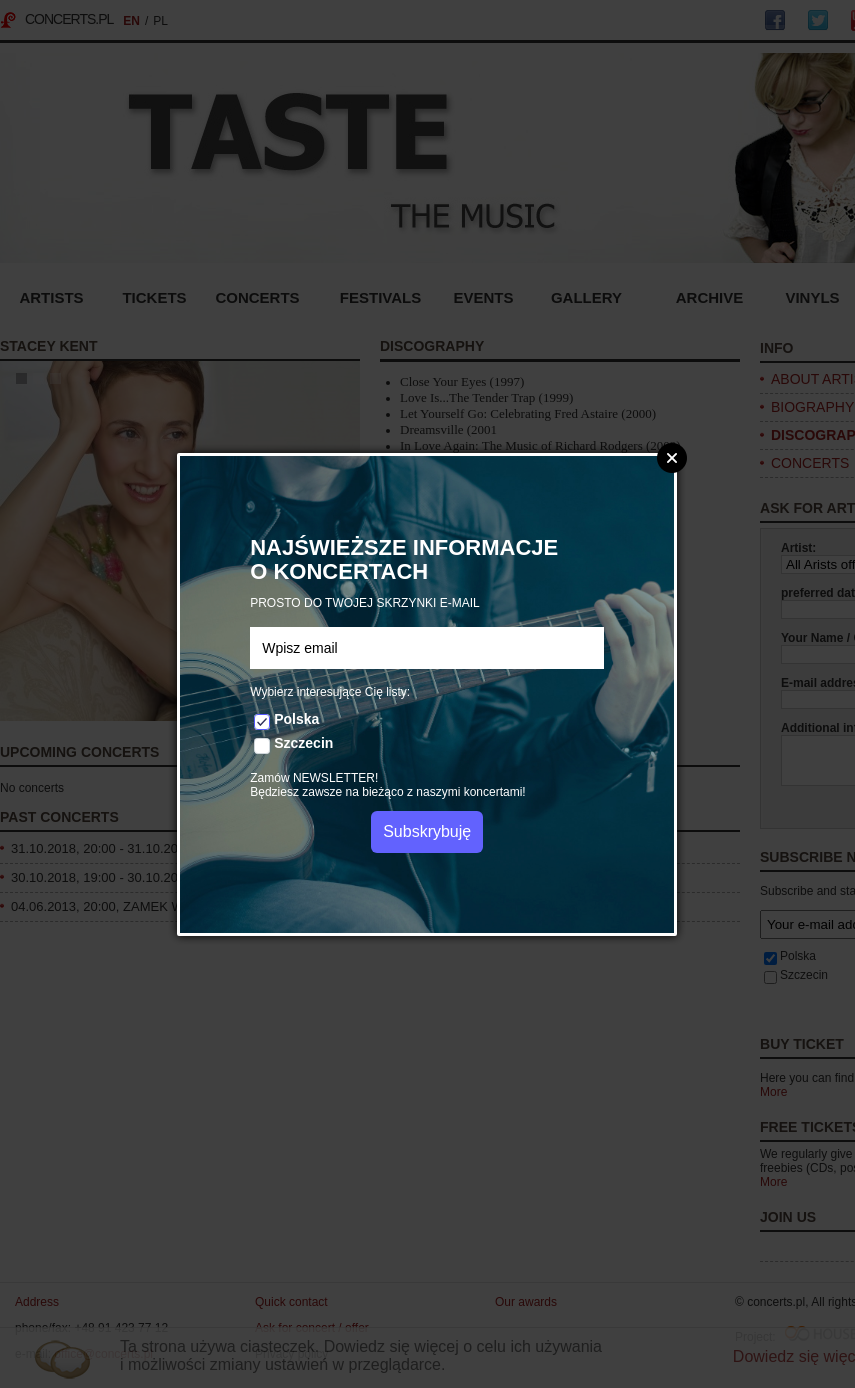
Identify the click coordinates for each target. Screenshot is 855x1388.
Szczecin (303, 743)
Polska (296, 719)
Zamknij (672, 458)
